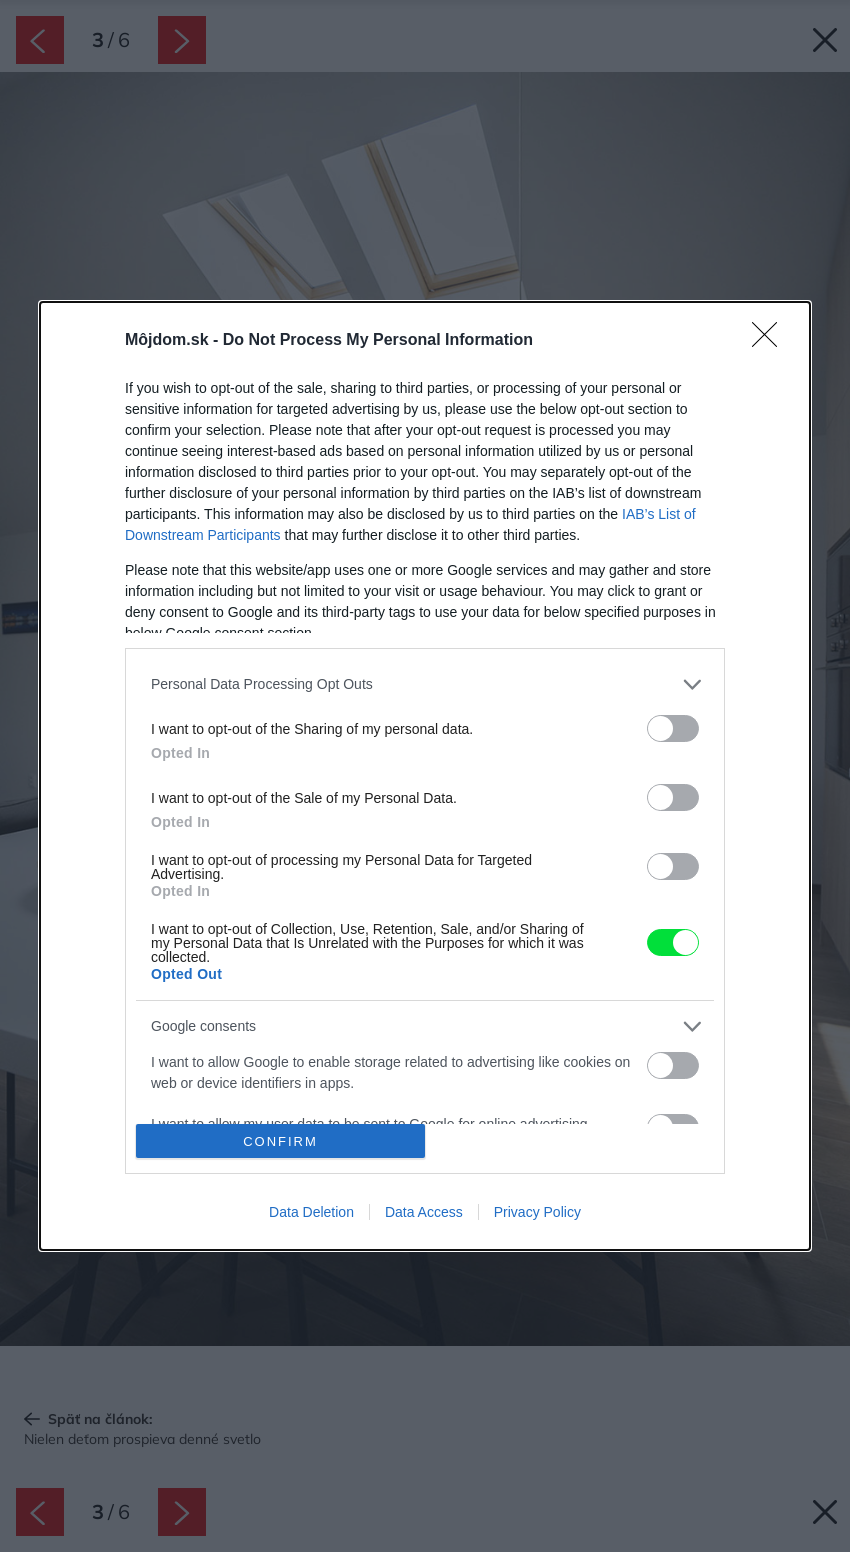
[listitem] (425, 684)
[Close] (771, 341)
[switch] (673, 728)
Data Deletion (311, 1212)
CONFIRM (280, 1141)
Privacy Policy (537, 1212)
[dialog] (425, 776)
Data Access (424, 1212)
